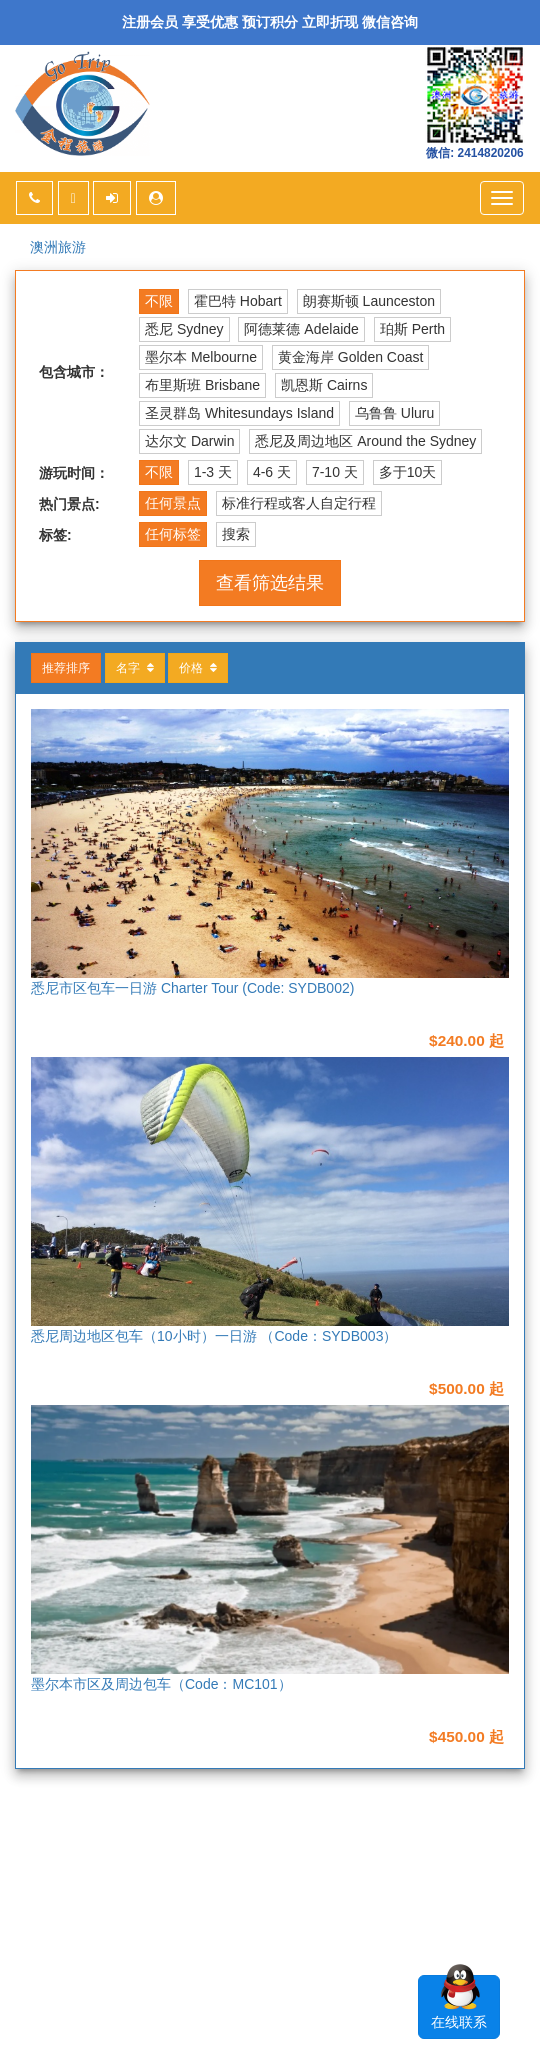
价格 (198, 668)
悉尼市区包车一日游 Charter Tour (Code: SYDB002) (192, 988)
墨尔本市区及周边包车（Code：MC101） (161, 1684)
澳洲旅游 (58, 247)
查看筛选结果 (270, 583)
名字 (135, 668)
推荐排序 (66, 668)
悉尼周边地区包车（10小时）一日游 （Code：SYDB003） (214, 1336)
